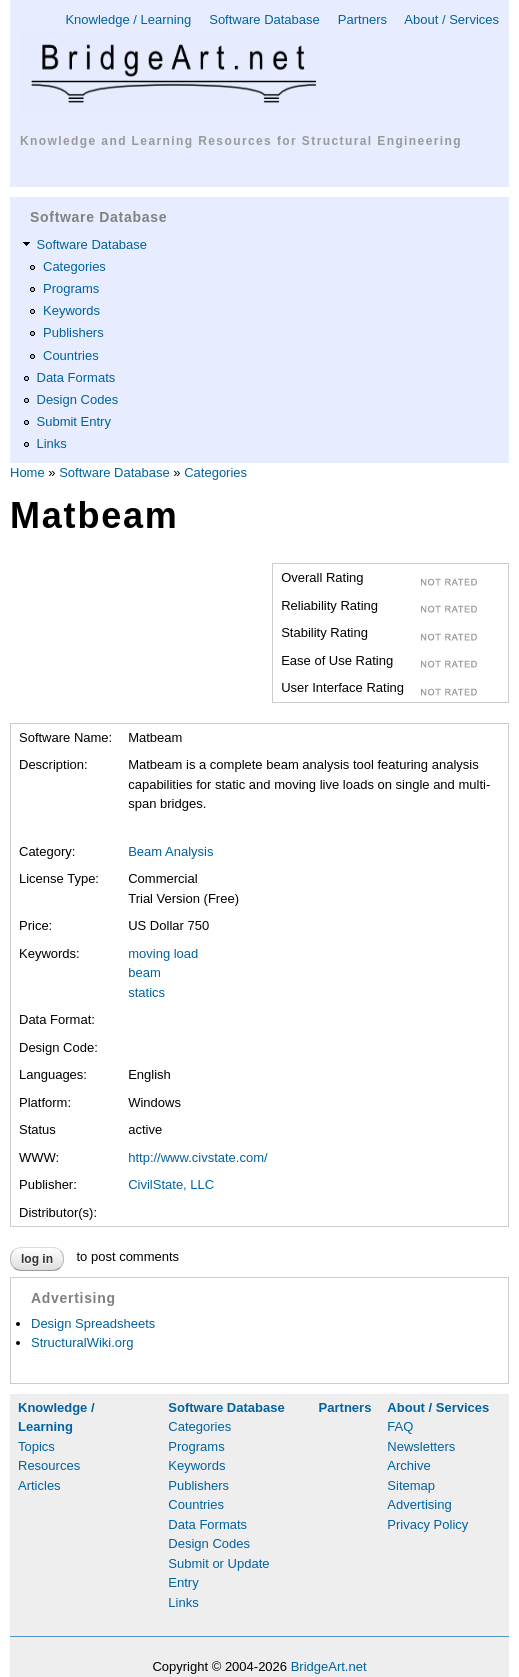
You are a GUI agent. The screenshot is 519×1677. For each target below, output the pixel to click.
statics (146, 992)
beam (144, 972)
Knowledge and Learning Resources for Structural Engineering (241, 141)
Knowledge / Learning (128, 19)
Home (27, 472)
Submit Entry (74, 421)
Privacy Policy (427, 1524)
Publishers (73, 332)
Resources (49, 1465)
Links (52, 443)
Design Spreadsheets (93, 1323)
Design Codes (78, 399)
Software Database (264, 19)
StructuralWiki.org (82, 1342)
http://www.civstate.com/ (197, 1157)
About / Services (451, 19)
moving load (163, 953)
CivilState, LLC (171, 1184)
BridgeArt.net (329, 1666)
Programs (71, 288)
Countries (71, 355)
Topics (36, 1446)
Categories (74, 266)
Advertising (419, 1504)
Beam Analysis (170, 851)
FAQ (400, 1426)
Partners (362, 19)
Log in (37, 1259)
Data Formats (76, 377)
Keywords (71, 310)
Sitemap (411, 1485)
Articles (39, 1485)
